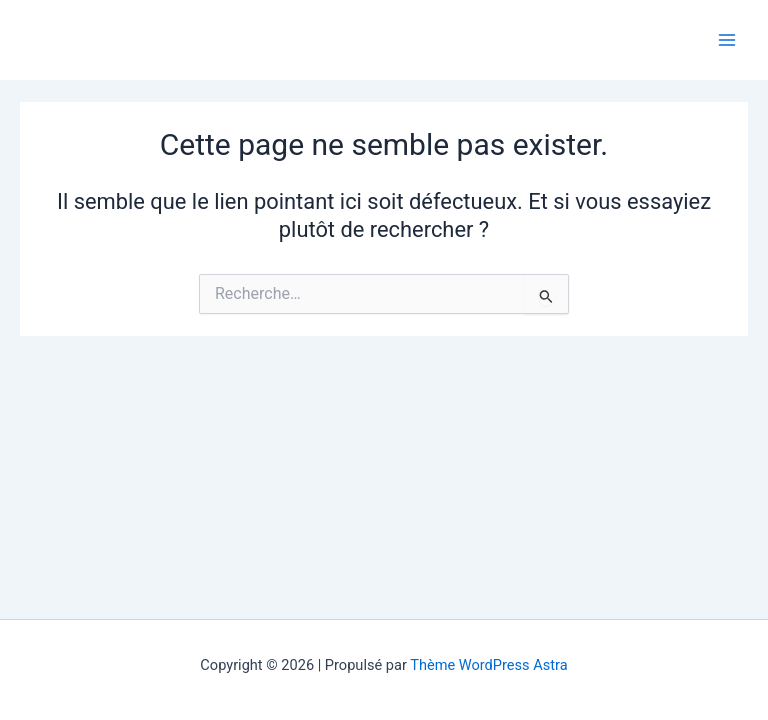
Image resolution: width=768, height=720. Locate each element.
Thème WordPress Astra (488, 665)
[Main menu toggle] (727, 40)
